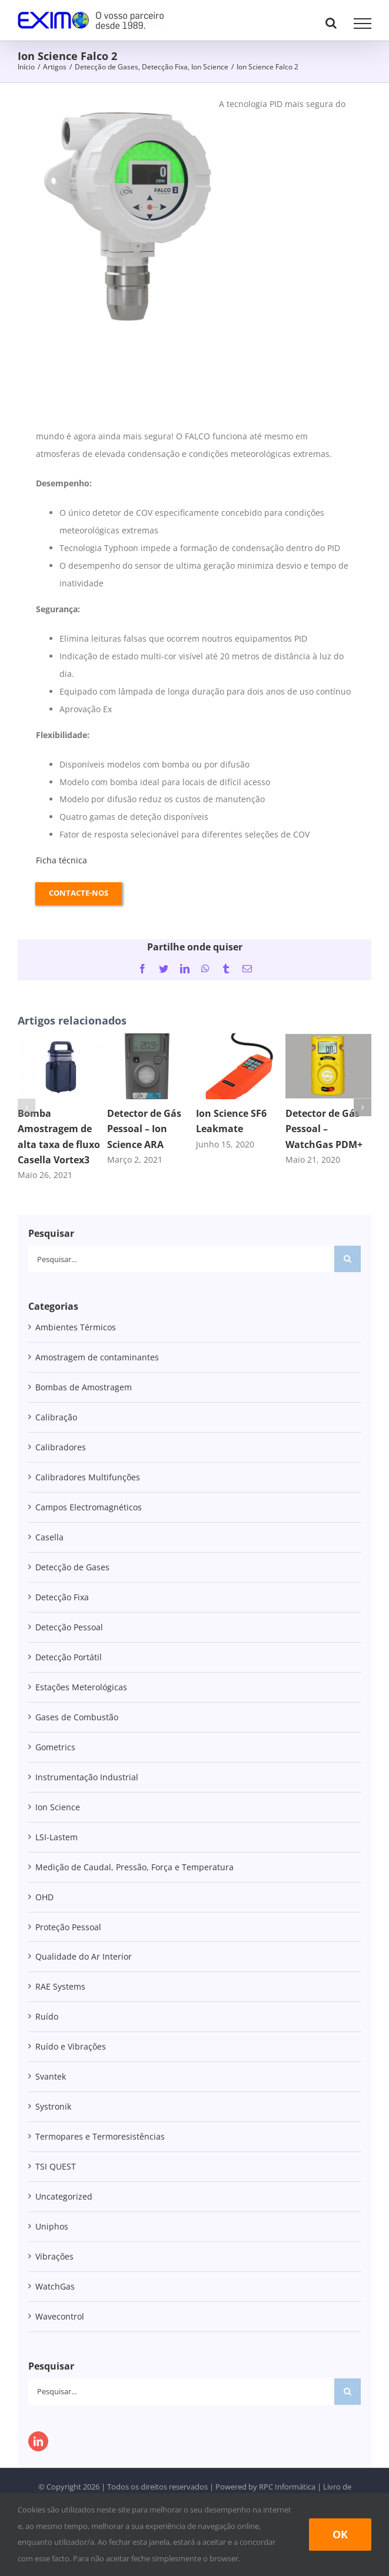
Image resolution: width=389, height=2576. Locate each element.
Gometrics (55, 1747)
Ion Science (57, 1807)
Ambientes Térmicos (75, 1327)
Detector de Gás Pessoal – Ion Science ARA (144, 1128)
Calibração (56, 1417)
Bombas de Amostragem (83, 1387)
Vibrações (54, 2256)
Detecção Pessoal (69, 1627)
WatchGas (55, 2286)
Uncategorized (63, 2196)
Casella (49, 1537)
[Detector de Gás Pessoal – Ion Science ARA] (150, 1039)
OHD (44, 1897)
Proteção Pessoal (68, 1927)
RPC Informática (287, 2486)
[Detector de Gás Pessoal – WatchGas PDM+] (328, 1039)
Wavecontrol (59, 2316)
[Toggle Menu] (362, 23)
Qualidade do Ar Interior (83, 1956)
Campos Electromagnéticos (88, 1507)
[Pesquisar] (347, 1259)
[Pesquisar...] (181, 1259)
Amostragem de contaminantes (97, 1357)
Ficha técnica (61, 860)
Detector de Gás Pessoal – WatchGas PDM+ (324, 1128)
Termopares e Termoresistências (100, 2136)
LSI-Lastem (56, 1837)
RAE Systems (60, 1986)
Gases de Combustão (76, 1717)
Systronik (53, 2106)
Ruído (46, 2016)
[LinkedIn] (38, 2441)
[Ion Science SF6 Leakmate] (239, 1039)
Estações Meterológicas (81, 1687)
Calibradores (60, 1447)
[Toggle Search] (331, 23)
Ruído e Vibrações (70, 2046)
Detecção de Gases (72, 1567)
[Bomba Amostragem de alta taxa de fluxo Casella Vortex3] (61, 1039)
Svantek (50, 2076)
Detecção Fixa (62, 1597)
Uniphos (51, 2226)
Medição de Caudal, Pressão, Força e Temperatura (134, 1867)
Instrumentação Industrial (86, 1777)
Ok (340, 2534)
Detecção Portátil (68, 1657)
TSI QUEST (55, 2166)
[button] (26, 1107)
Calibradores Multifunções (87, 1477)
